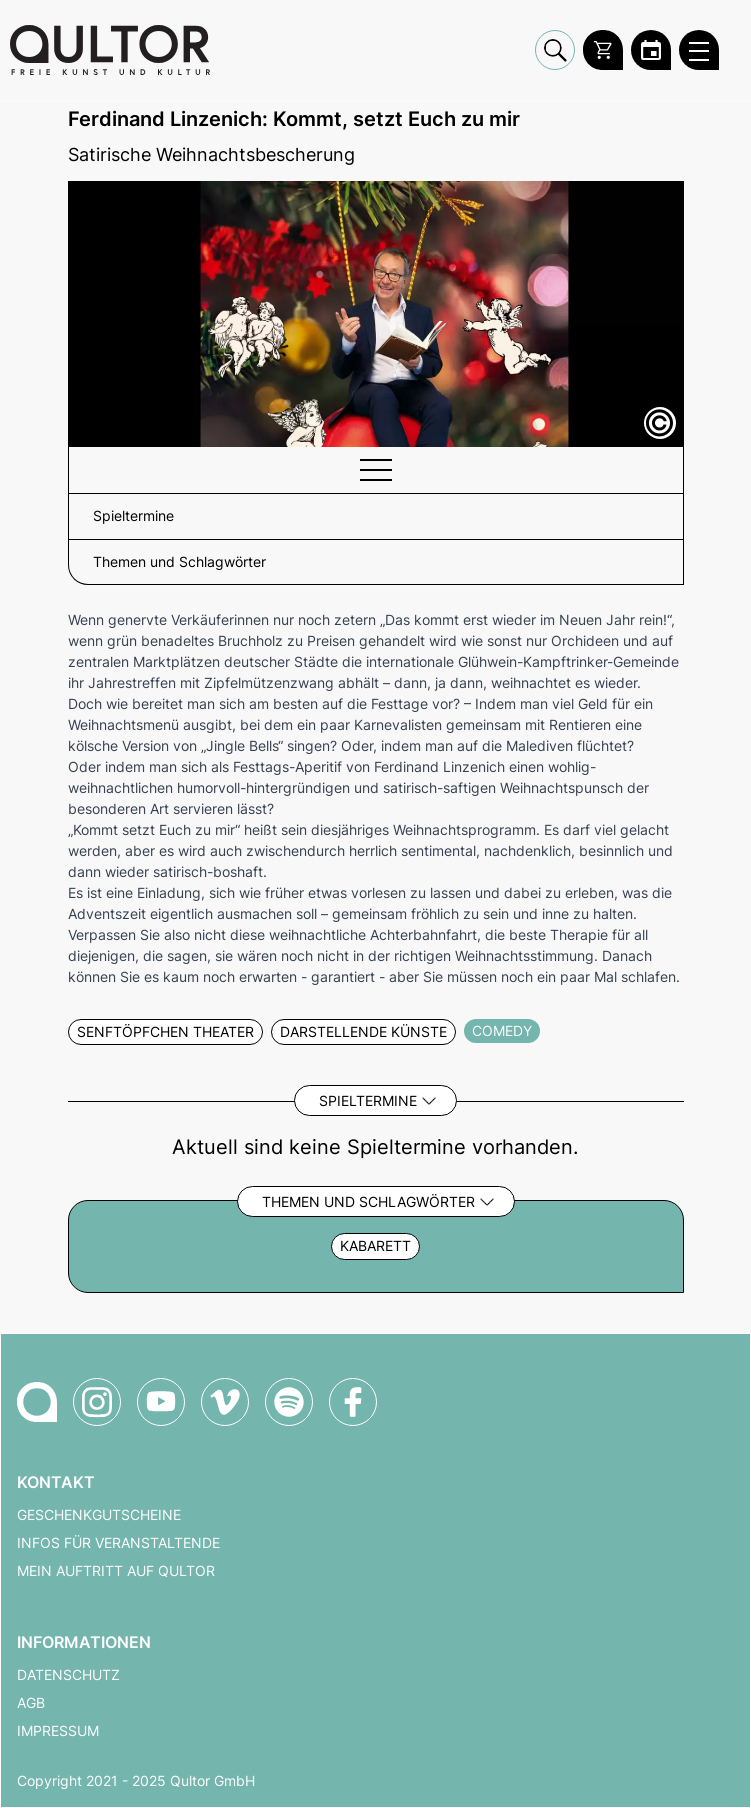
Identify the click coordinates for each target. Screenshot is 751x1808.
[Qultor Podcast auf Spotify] (289, 1402)
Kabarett (375, 1246)
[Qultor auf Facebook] (353, 1402)
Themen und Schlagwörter (368, 1201)
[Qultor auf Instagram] (97, 1402)
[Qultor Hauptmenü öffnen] (699, 50)
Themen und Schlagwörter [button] (179, 562)
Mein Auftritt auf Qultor (116, 1571)
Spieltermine (368, 1100)
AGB (31, 1703)
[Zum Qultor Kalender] (651, 50)
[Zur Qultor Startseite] (110, 50)
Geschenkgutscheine (99, 1515)
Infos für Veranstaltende (118, 1543)
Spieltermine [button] (133, 516)
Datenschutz (68, 1675)
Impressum (58, 1731)
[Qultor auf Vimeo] (225, 1402)
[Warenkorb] (603, 50)
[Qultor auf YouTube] (161, 1402)
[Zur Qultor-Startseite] (37, 1402)
